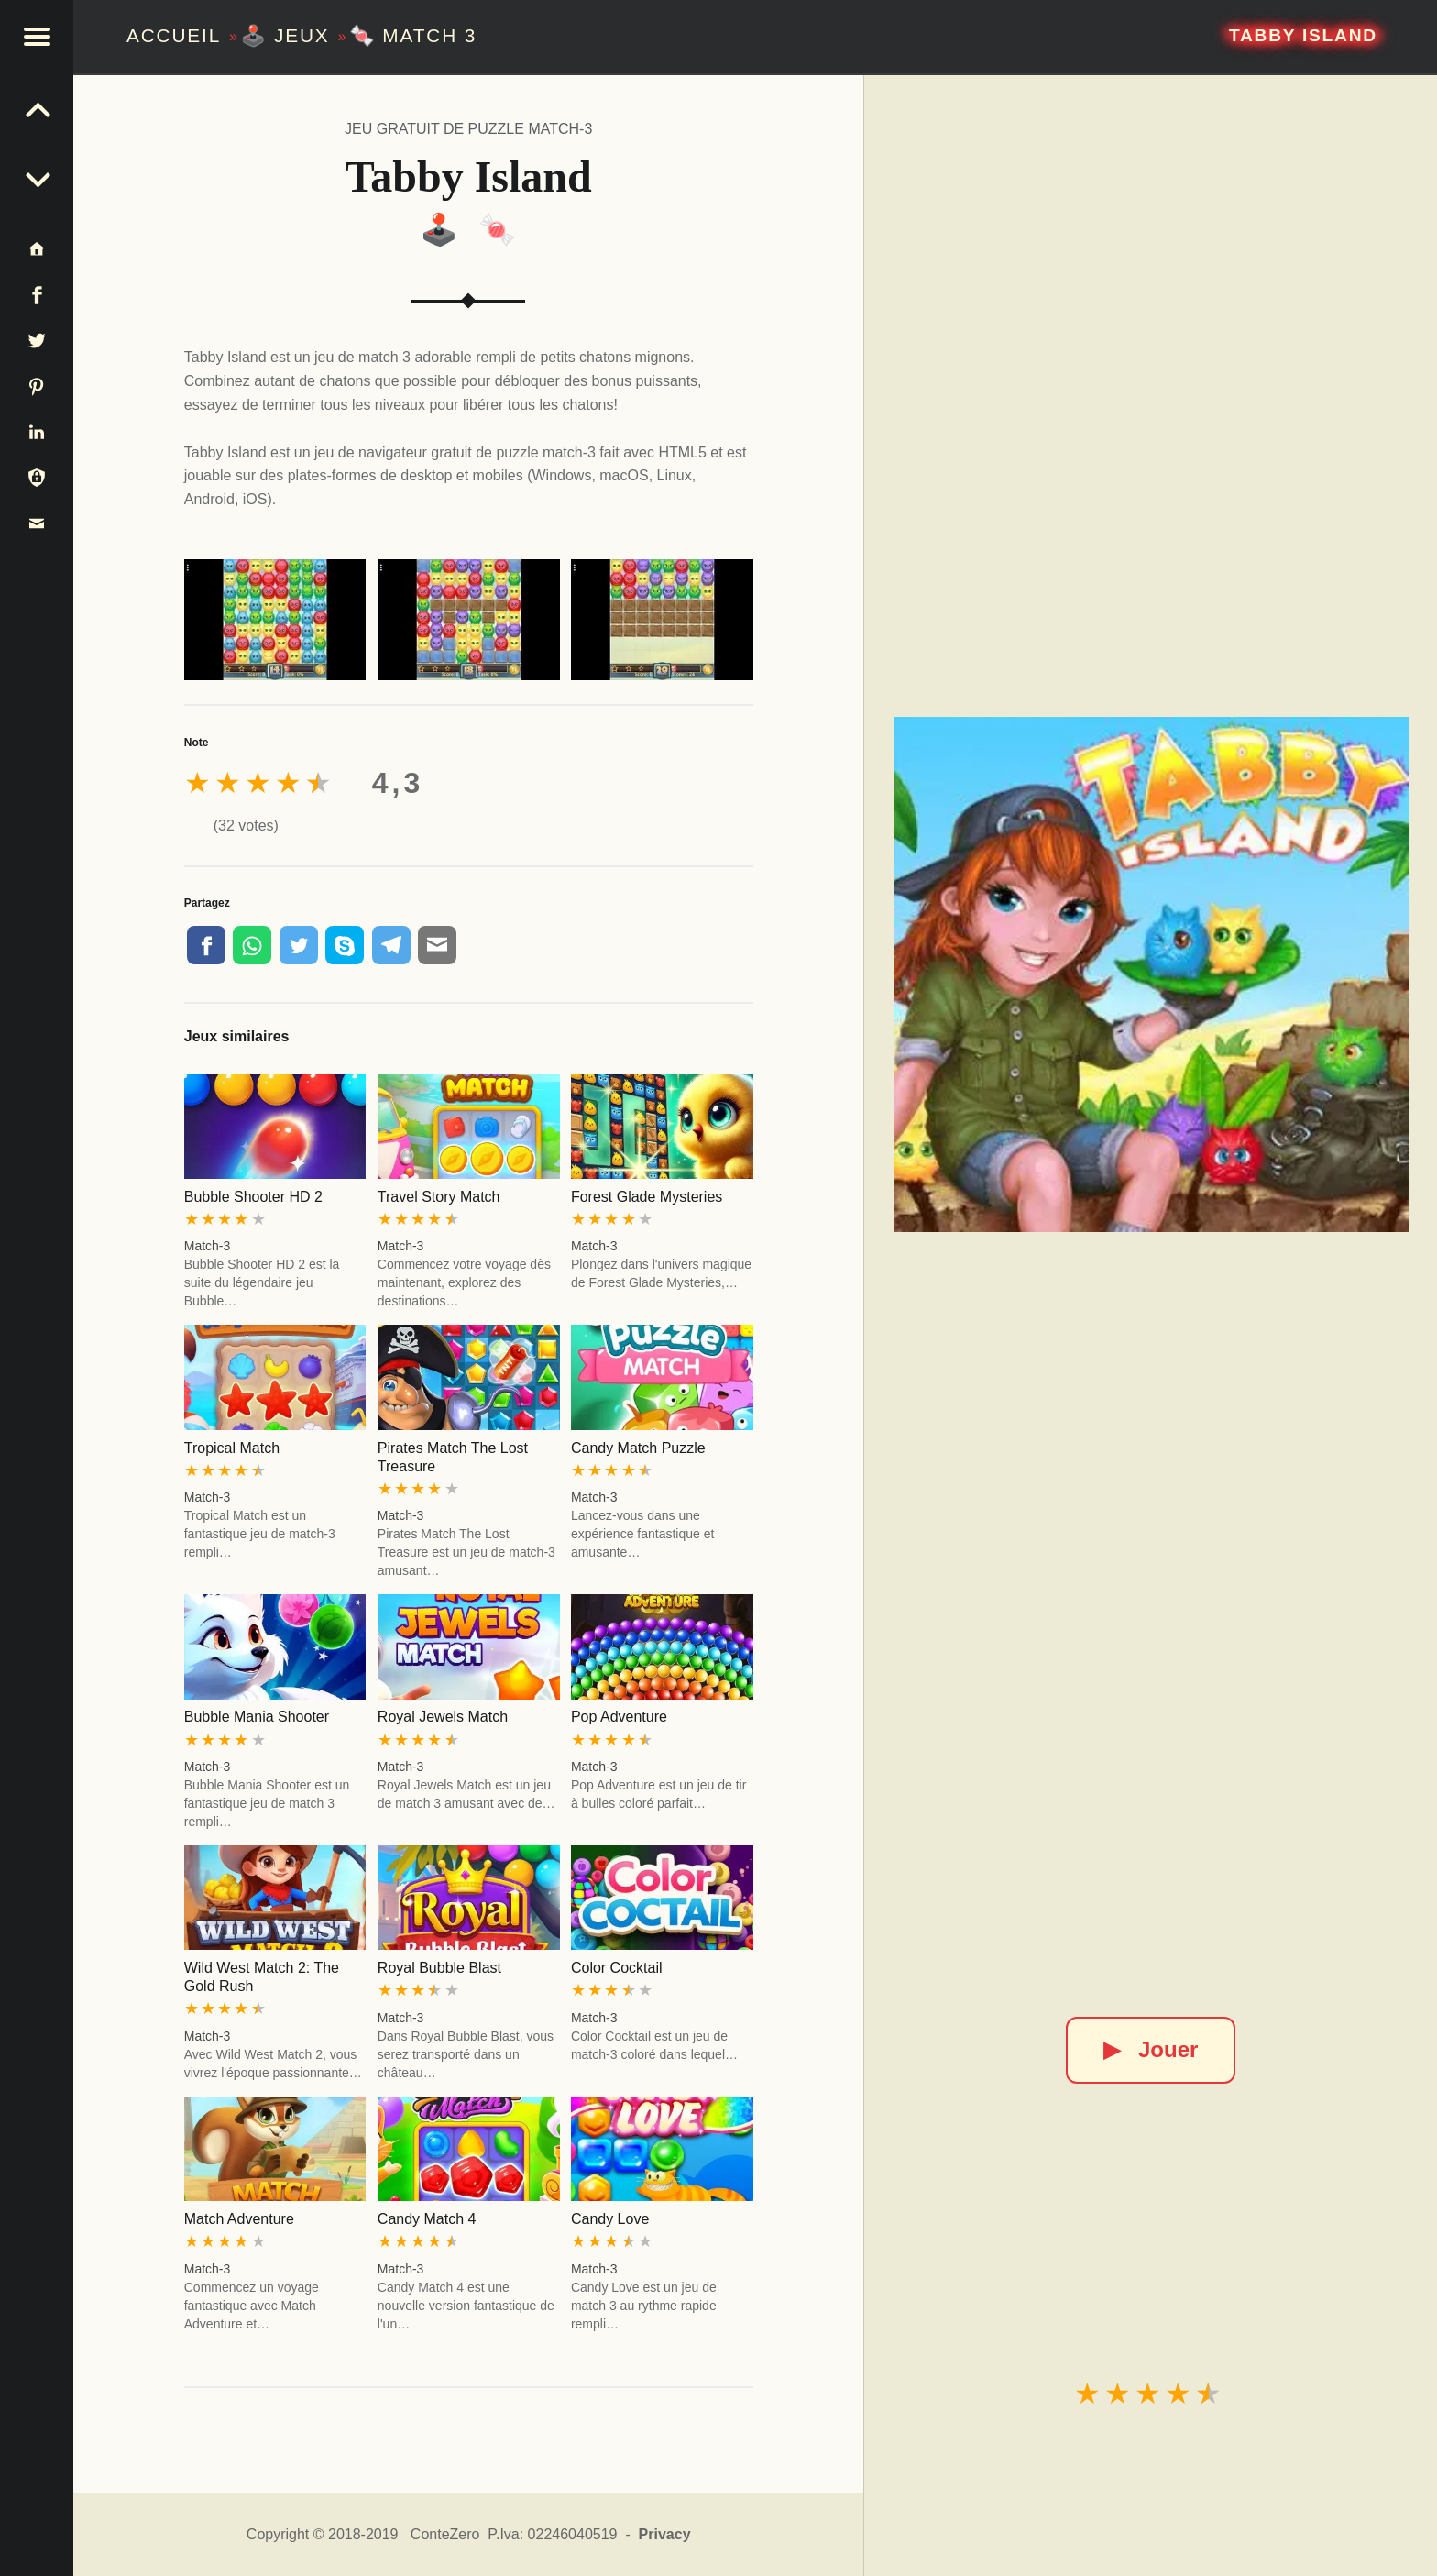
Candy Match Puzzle (638, 1448)
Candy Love (610, 2219)
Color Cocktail (617, 1968)
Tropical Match (232, 1448)
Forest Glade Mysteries (646, 1197)
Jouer (1150, 2049)
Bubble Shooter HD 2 (253, 1197)
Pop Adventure (619, 1716)
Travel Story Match (439, 1197)
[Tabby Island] (1151, 974)
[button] (36, 36)
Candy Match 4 (427, 2219)
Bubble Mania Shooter (256, 1716)
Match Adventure (239, 2219)
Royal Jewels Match (443, 1716)
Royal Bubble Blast (439, 1968)
